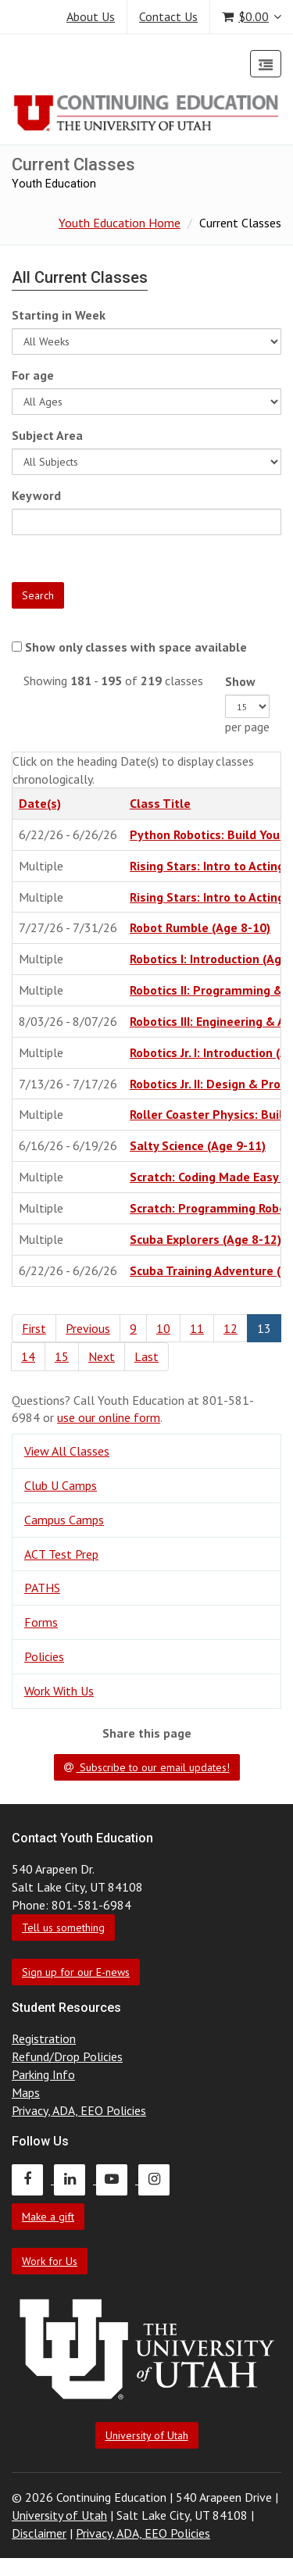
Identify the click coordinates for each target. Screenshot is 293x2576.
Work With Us (59, 1691)
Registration (44, 2038)
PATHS (42, 1587)
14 (28, 1356)
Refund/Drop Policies (67, 2056)
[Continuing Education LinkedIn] (75, 2179)
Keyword (36, 495)
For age (33, 375)
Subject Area (47, 435)
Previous (88, 1328)
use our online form (108, 1417)
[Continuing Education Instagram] (157, 2179)
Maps (26, 2092)
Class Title (160, 803)
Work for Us (49, 2261)
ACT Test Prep (61, 1554)
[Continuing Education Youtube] (117, 2179)
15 (62, 1356)
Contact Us (168, 16)
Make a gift (48, 2217)
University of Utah (146, 2435)
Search (38, 595)
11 (197, 1328)
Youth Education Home (119, 222)
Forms (41, 1622)
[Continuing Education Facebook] (33, 2179)
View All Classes (66, 1451)
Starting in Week (58, 315)
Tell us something (63, 1927)
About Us (90, 16)
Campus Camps (64, 1519)
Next (101, 1356)
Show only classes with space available (136, 647)
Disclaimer (39, 2533)
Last (146, 1356)
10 (163, 1328)
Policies (44, 1656)
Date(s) (40, 803)
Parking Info (43, 2074)
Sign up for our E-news (76, 1972)
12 (230, 1328)
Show (240, 681)
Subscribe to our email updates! (147, 1767)
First (34, 1328)
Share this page (146, 1733)
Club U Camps (60, 1485)
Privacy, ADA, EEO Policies (79, 2110)
